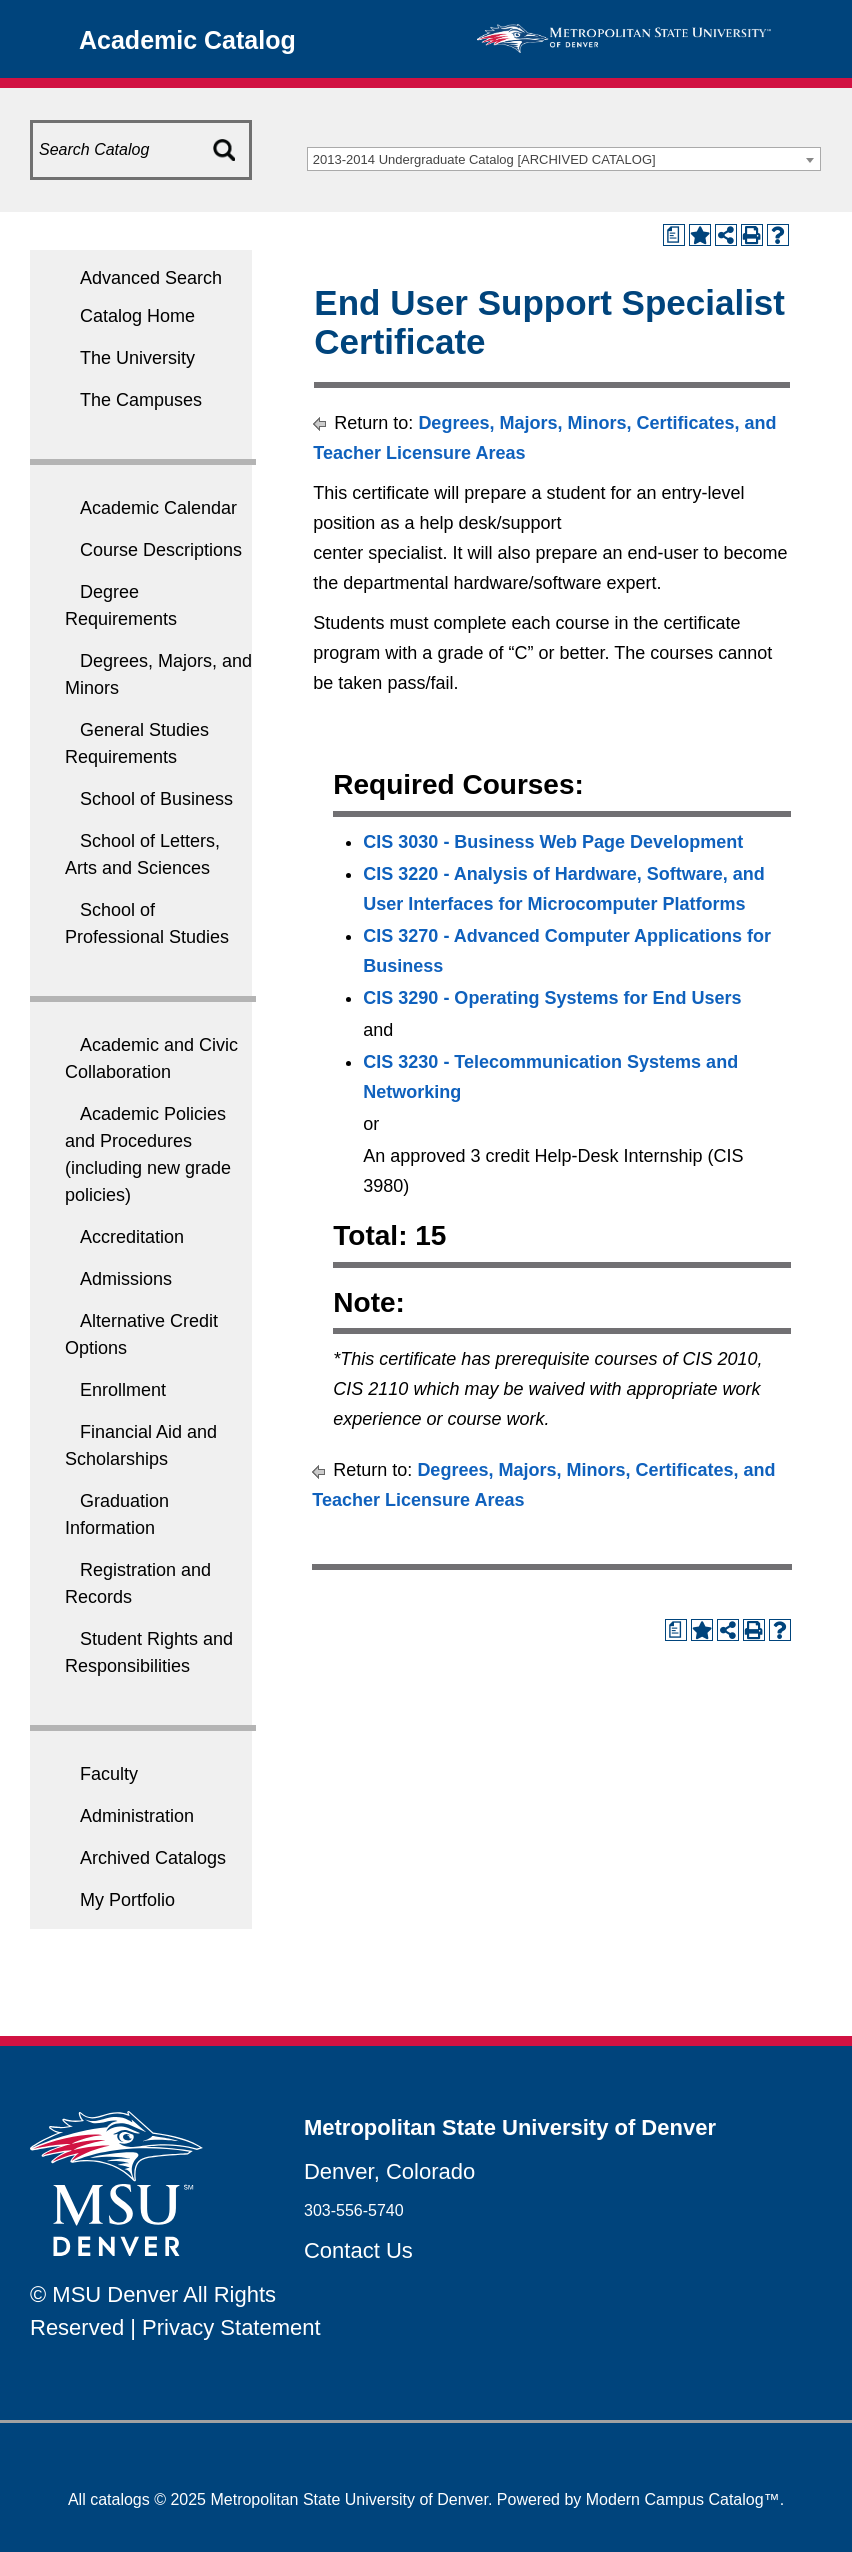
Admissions (126, 1279)
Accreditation (132, 1237)
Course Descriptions (161, 550)
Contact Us (358, 2250)
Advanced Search (151, 278)
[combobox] (564, 159)
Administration (137, 1816)
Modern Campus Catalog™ (683, 2499)
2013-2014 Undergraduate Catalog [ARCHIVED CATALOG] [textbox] (484, 159)
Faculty (109, 1774)
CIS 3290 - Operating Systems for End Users (552, 998)
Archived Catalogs (153, 1858)
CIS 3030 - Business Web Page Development (553, 842)
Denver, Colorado (389, 2171)
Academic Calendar (158, 508)
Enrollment (123, 1390)
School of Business (156, 799)
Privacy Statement (231, 2327)
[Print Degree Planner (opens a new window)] (674, 235)
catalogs (120, 2499)
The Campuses (141, 400)
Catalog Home (137, 316)
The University (137, 358)
